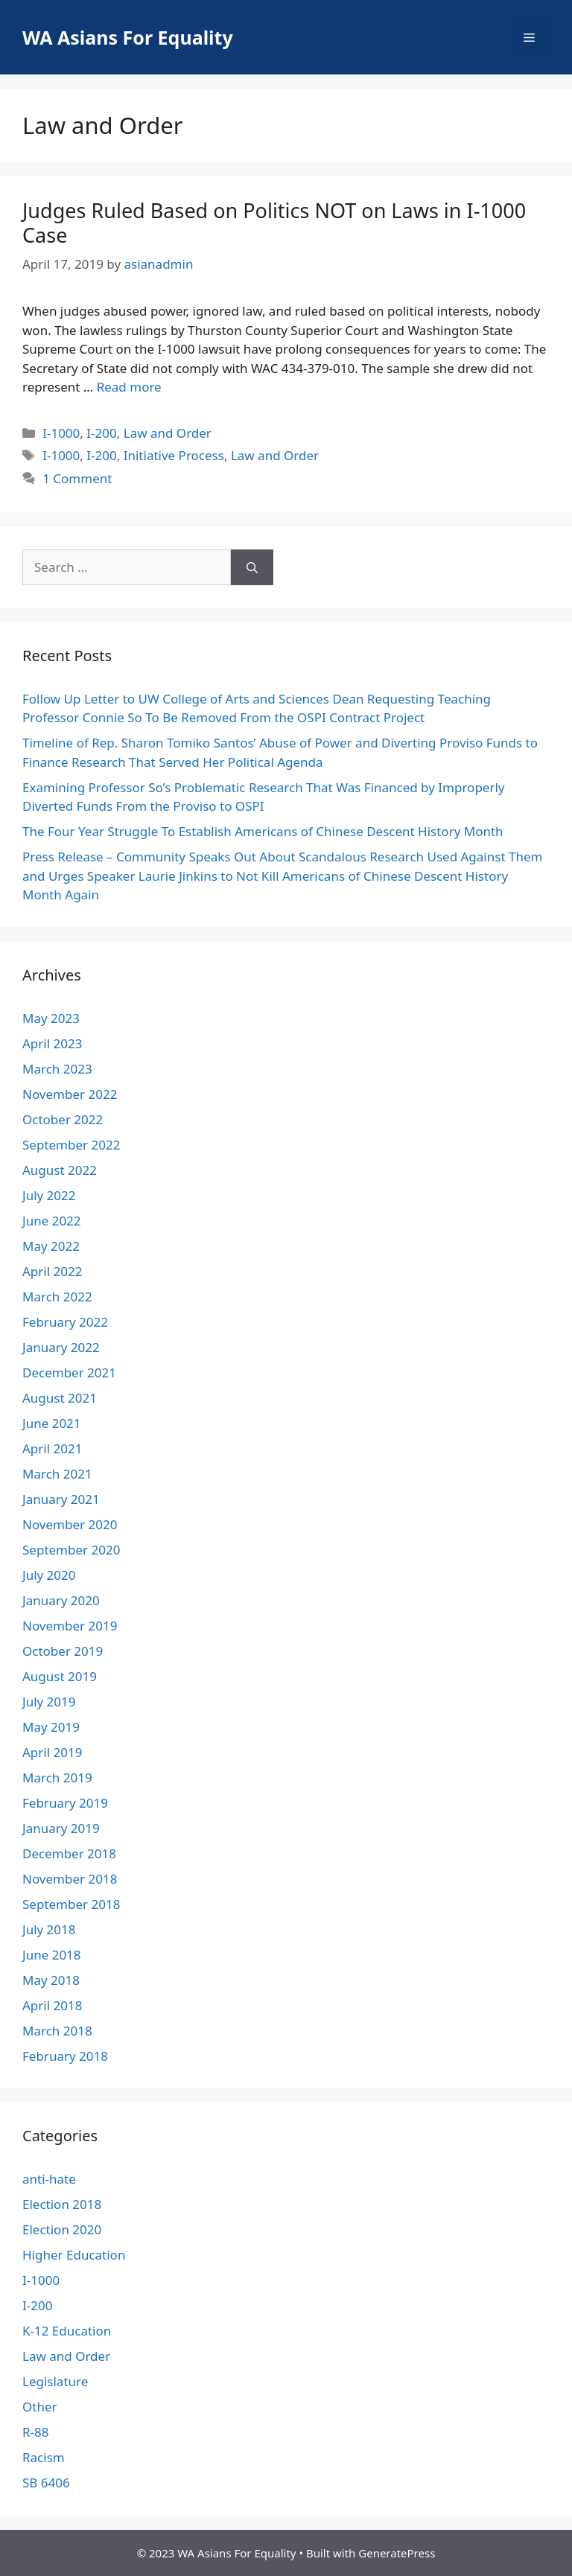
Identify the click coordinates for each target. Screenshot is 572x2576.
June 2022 (51, 1220)
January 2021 (61, 1499)
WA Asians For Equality (127, 37)
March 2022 (57, 1296)
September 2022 (71, 1144)
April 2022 (52, 1271)
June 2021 (51, 1423)
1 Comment (77, 478)
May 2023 (51, 1018)
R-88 (35, 2431)
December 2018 (69, 1853)
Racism (43, 2457)
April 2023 (52, 1043)
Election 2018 (61, 2204)
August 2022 (59, 1170)
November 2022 (69, 1094)
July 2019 (49, 1701)
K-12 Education (66, 2330)
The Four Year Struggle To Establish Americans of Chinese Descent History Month (262, 831)
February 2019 (65, 1802)
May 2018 (51, 1980)
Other (39, 2406)
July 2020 (49, 1575)
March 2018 (57, 2030)
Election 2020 (61, 2229)
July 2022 (49, 1195)
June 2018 (51, 1954)
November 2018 (69, 1878)
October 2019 (62, 1651)
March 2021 (57, 1473)
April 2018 (52, 2005)
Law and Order (168, 432)
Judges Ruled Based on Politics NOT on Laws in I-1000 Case (274, 222)
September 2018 (71, 1904)
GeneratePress (396, 2552)
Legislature (55, 2381)
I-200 (101, 432)
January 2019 (61, 1828)
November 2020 (69, 1524)
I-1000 (61, 432)
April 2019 (52, 1752)
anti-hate (49, 2178)
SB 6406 (46, 2482)
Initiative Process (174, 455)
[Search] (252, 567)
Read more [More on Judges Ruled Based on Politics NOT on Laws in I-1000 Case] (129, 386)
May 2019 (51, 1726)
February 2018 (65, 2056)
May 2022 (51, 1245)
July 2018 (49, 1929)
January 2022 (61, 1347)
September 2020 (71, 1549)
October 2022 (62, 1119)
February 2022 (65, 1321)
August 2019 (59, 1676)
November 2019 (69, 1625)
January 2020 (61, 1600)
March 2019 (57, 1777)
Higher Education (73, 2254)
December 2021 (69, 1372)
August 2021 (59, 1397)
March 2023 (57, 1068)
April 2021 (52, 1448)
